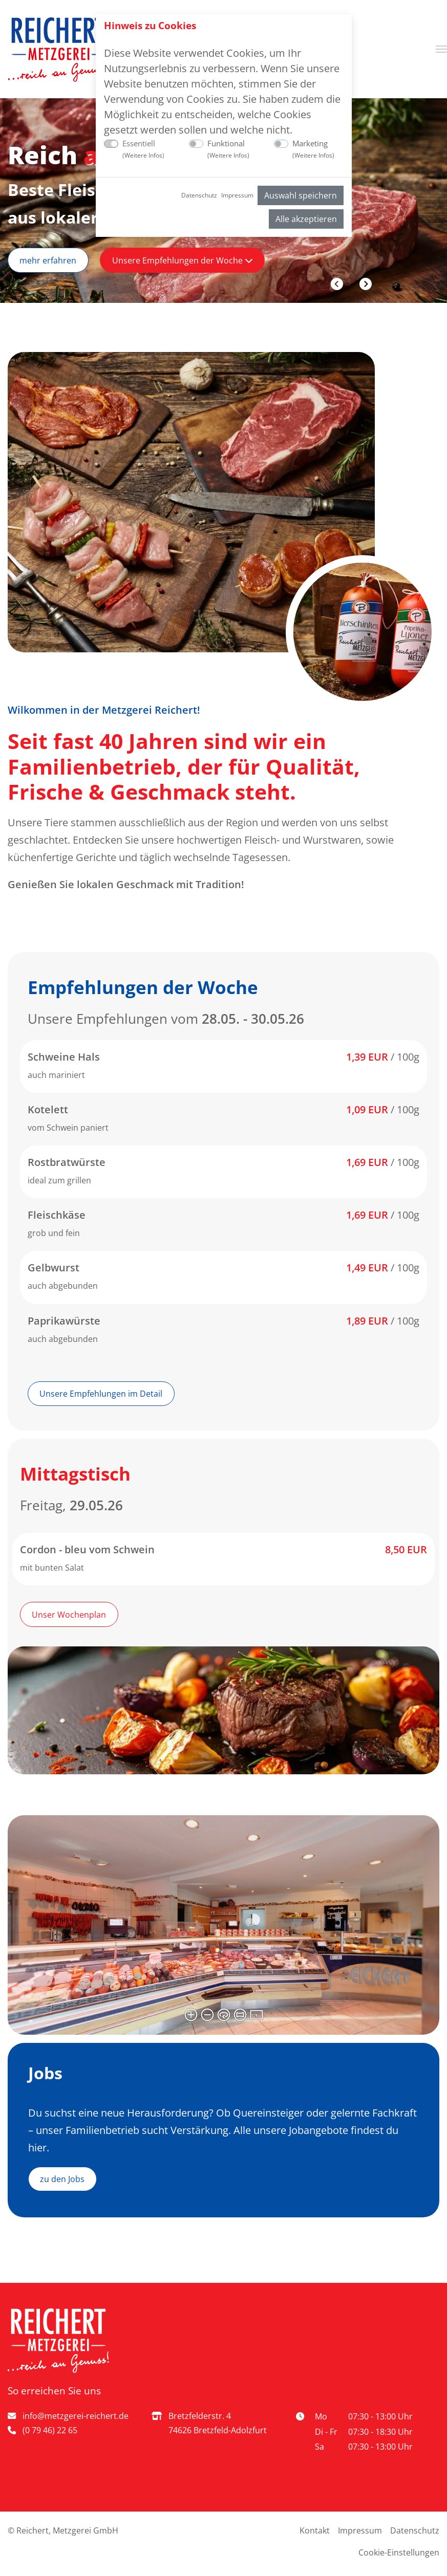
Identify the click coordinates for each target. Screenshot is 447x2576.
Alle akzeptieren (306, 219)
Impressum (237, 195)
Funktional (228, 149)
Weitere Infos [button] (143, 155)
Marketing (313, 149)
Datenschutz (199, 195)
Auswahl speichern (300, 195)
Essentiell (143, 149)
